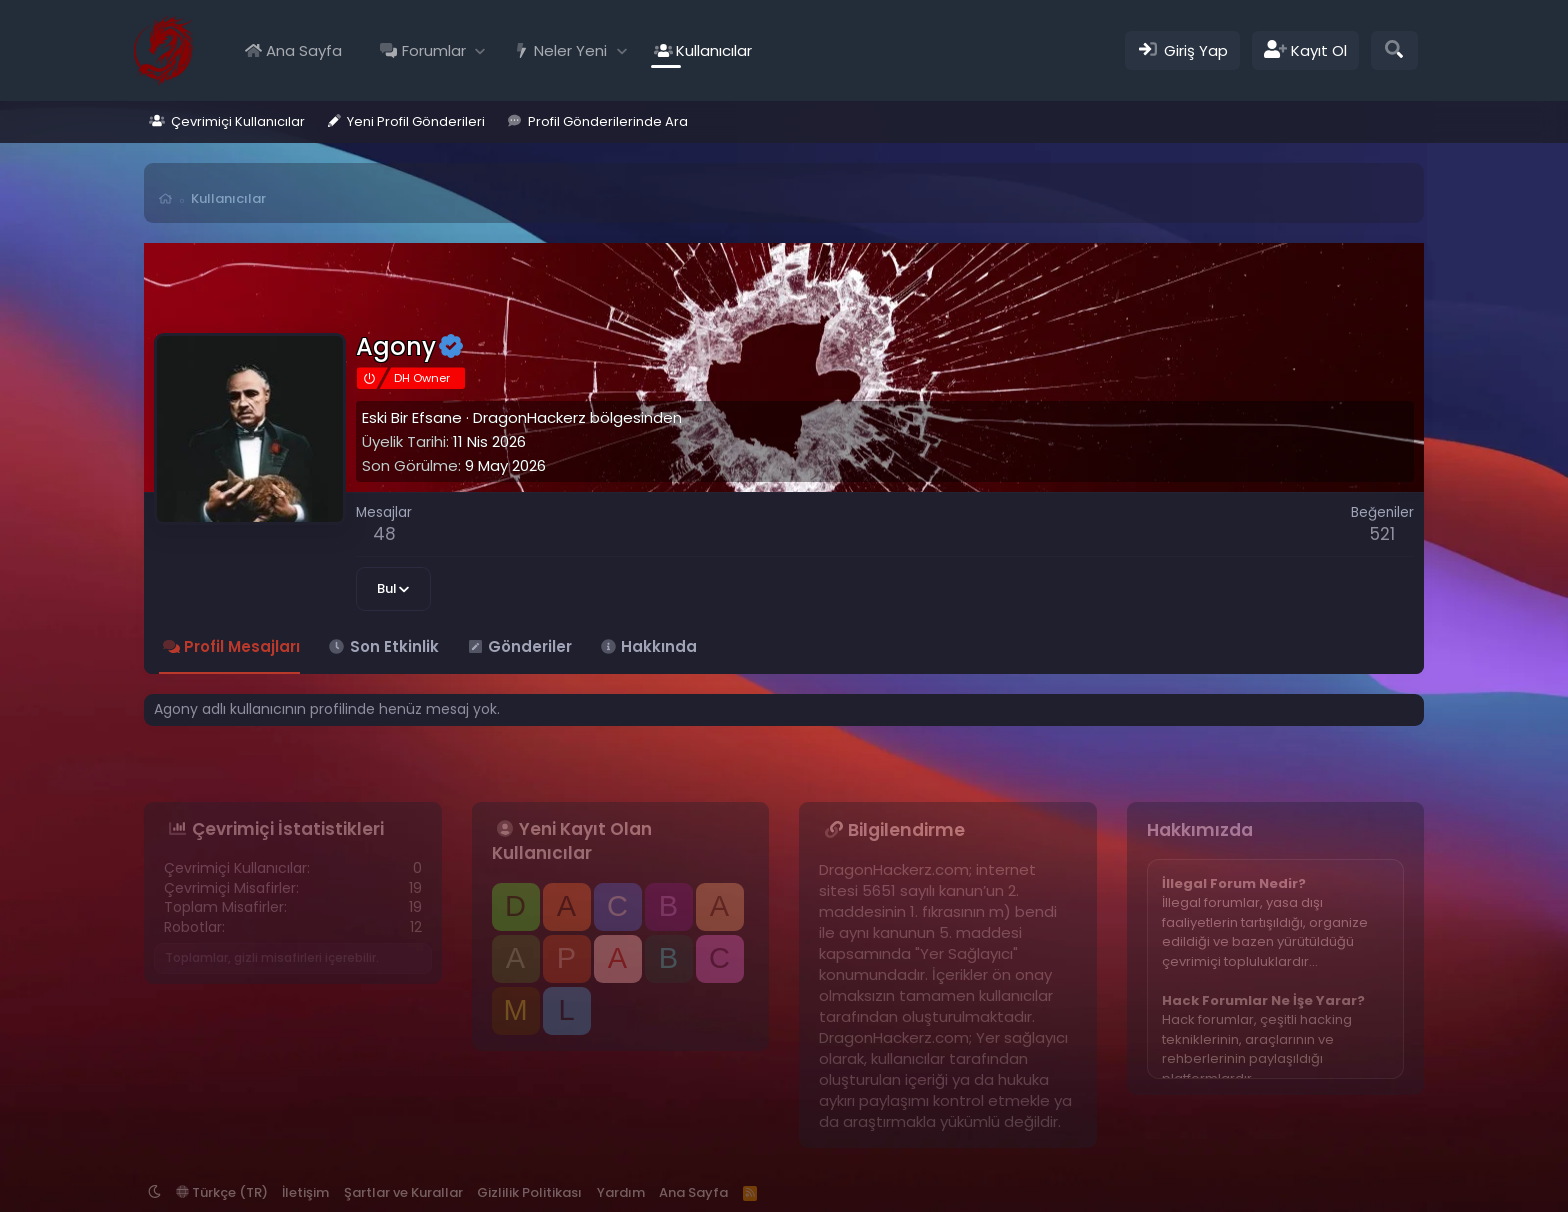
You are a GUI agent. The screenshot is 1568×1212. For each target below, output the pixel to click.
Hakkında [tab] (659, 646)
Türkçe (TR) (222, 1192)
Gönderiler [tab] (530, 646)
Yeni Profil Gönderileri (416, 121)
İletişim (305, 1192)
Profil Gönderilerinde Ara (608, 121)
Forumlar (434, 50)
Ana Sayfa (304, 50)
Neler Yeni (570, 50)
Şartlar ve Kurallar (403, 1192)
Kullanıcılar (714, 50)
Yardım (621, 1192)
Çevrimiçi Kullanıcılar (238, 121)
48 (384, 534)
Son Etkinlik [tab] (394, 646)
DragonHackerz (529, 417)
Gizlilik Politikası (529, 1192)
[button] (480, 50)
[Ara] (1394, 50)
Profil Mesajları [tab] (242, 646)
